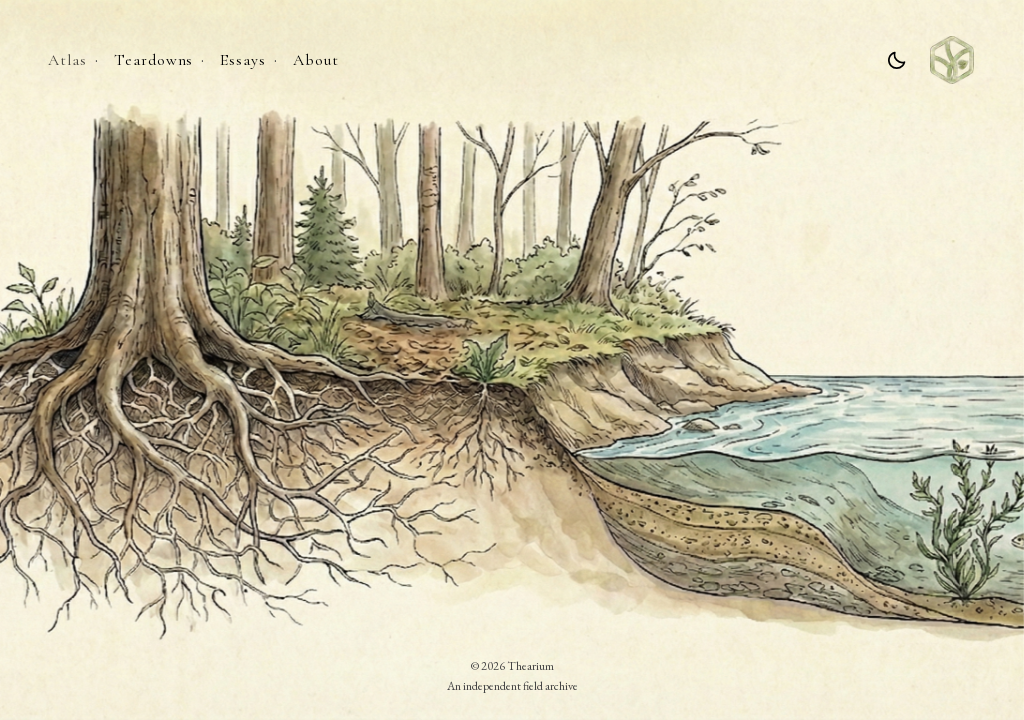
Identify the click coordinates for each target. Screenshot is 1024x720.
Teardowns (154, 60)
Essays (243, 60)
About (316, 60)
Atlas (67, 60)
